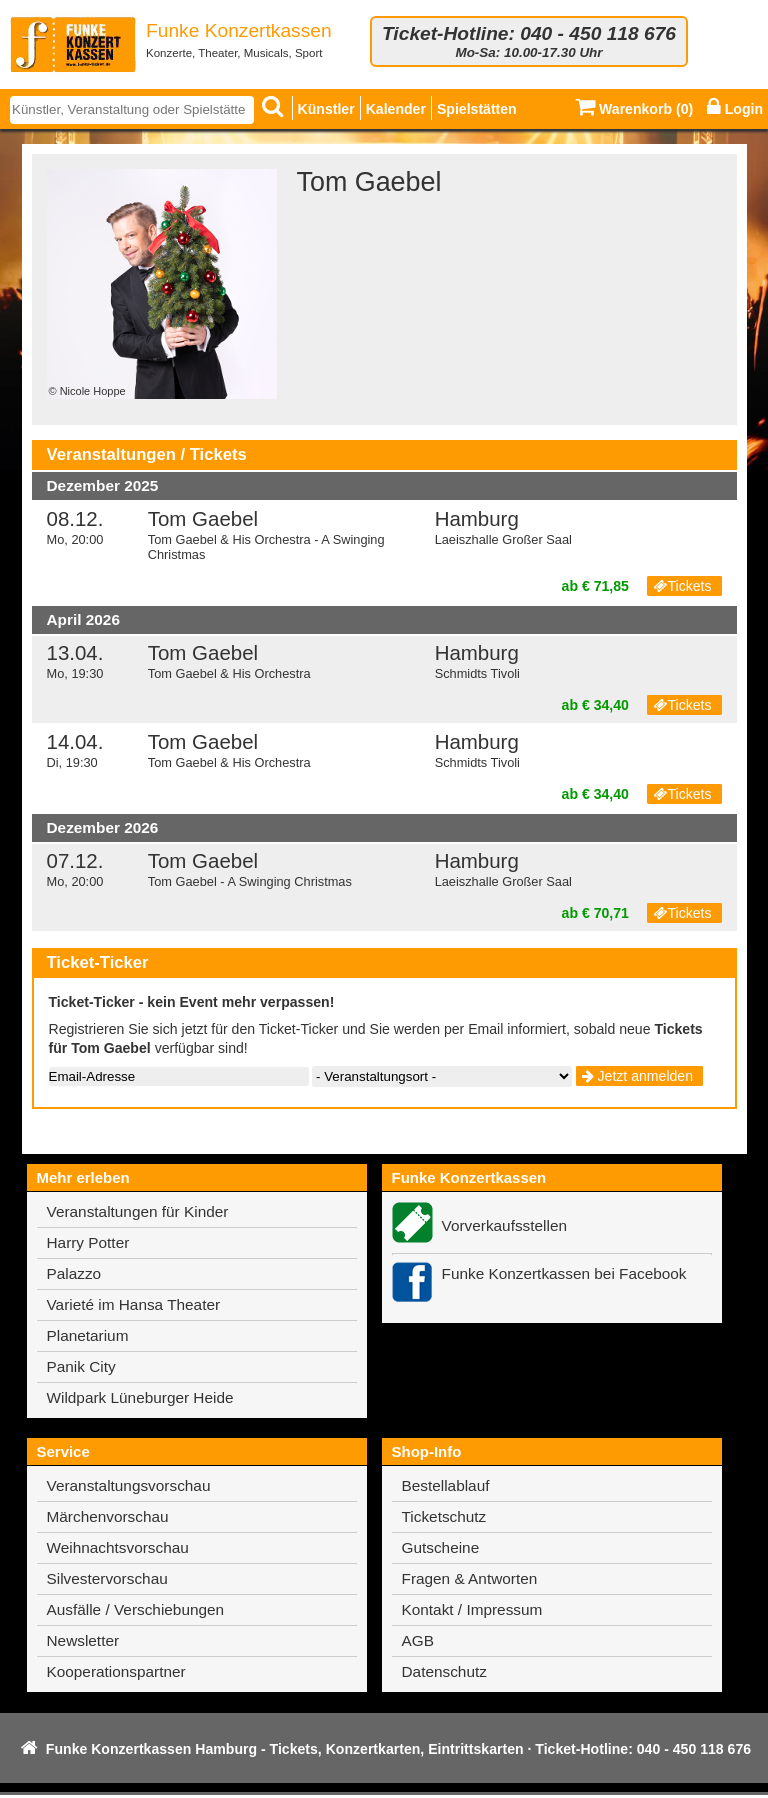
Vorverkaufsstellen (505, 1225)
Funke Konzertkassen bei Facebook (564, 1273)
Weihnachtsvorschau (118, 1547)
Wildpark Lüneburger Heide (140, 1397)
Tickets (682, 586)
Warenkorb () (634, 109)
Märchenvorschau (108, 1516)
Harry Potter (88, 1242)
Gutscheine (441, 1547)
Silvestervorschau (107, 1578)
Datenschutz (444, 1671)
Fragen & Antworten (470, 1578)
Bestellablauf (446, 1485)
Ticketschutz (444, 1516)
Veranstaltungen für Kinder (138, 1211)
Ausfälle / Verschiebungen (136, 1609)
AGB (418, 1640)
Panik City (81, 1366)
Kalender (396, 109)
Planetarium (88, 1335)
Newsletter (83, 1640)
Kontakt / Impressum (472, 1609)
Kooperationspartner (116, 1671)
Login (735, 109)
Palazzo (74, 1273)
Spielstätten (477, 109)
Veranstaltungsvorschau (129, 1485)
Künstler (326, 109)
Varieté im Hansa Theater (134, 1304)
